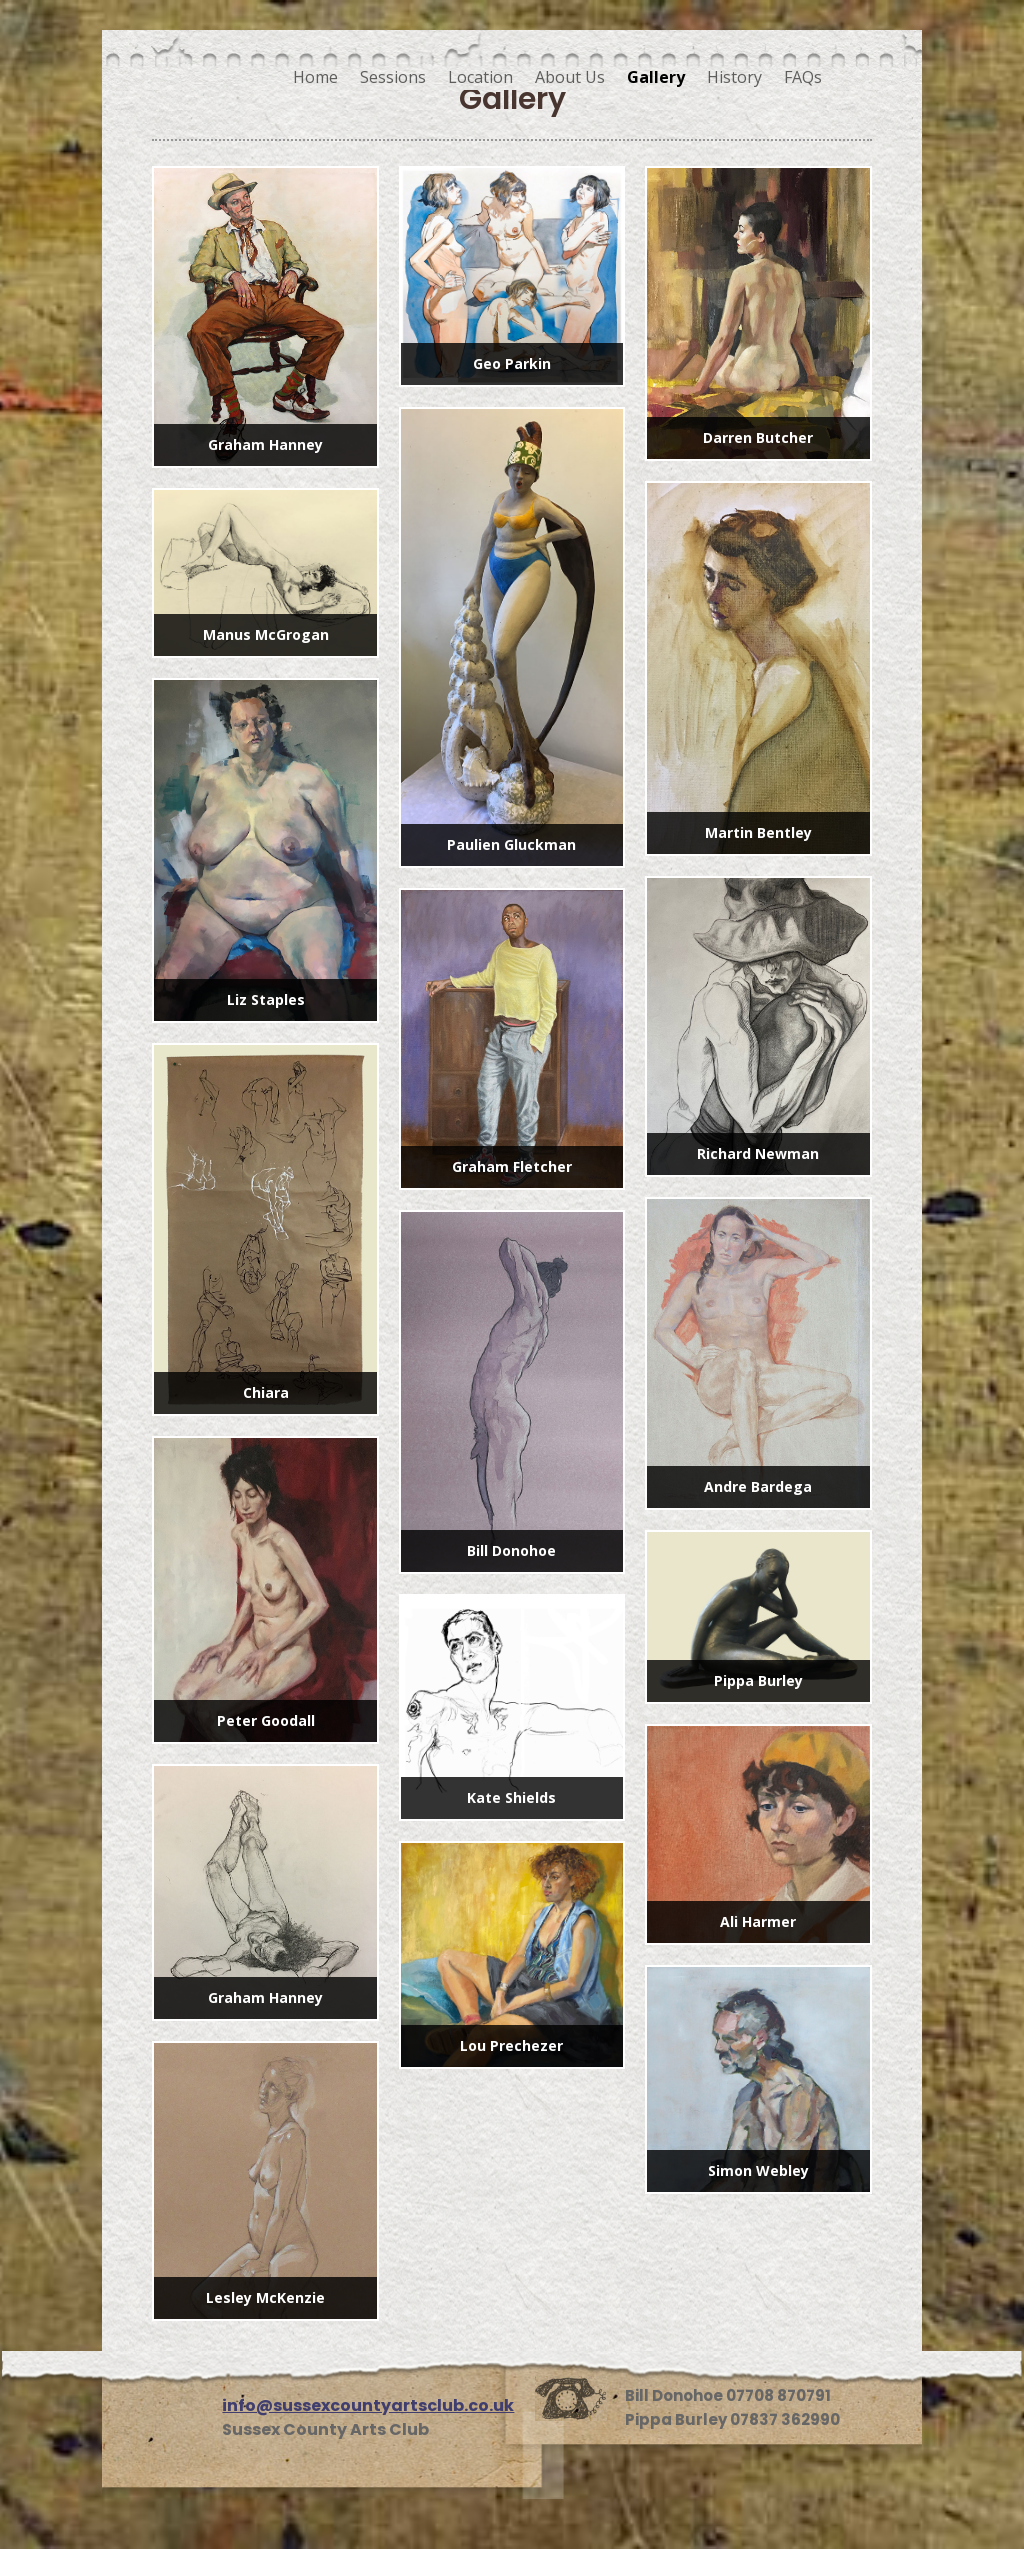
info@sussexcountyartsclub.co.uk (368, 2405)
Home (315, 77)
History (734, 77)
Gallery (656, 77)
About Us (570, 77)
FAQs (803, 77)
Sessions (393, 77)
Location (480, 77)
